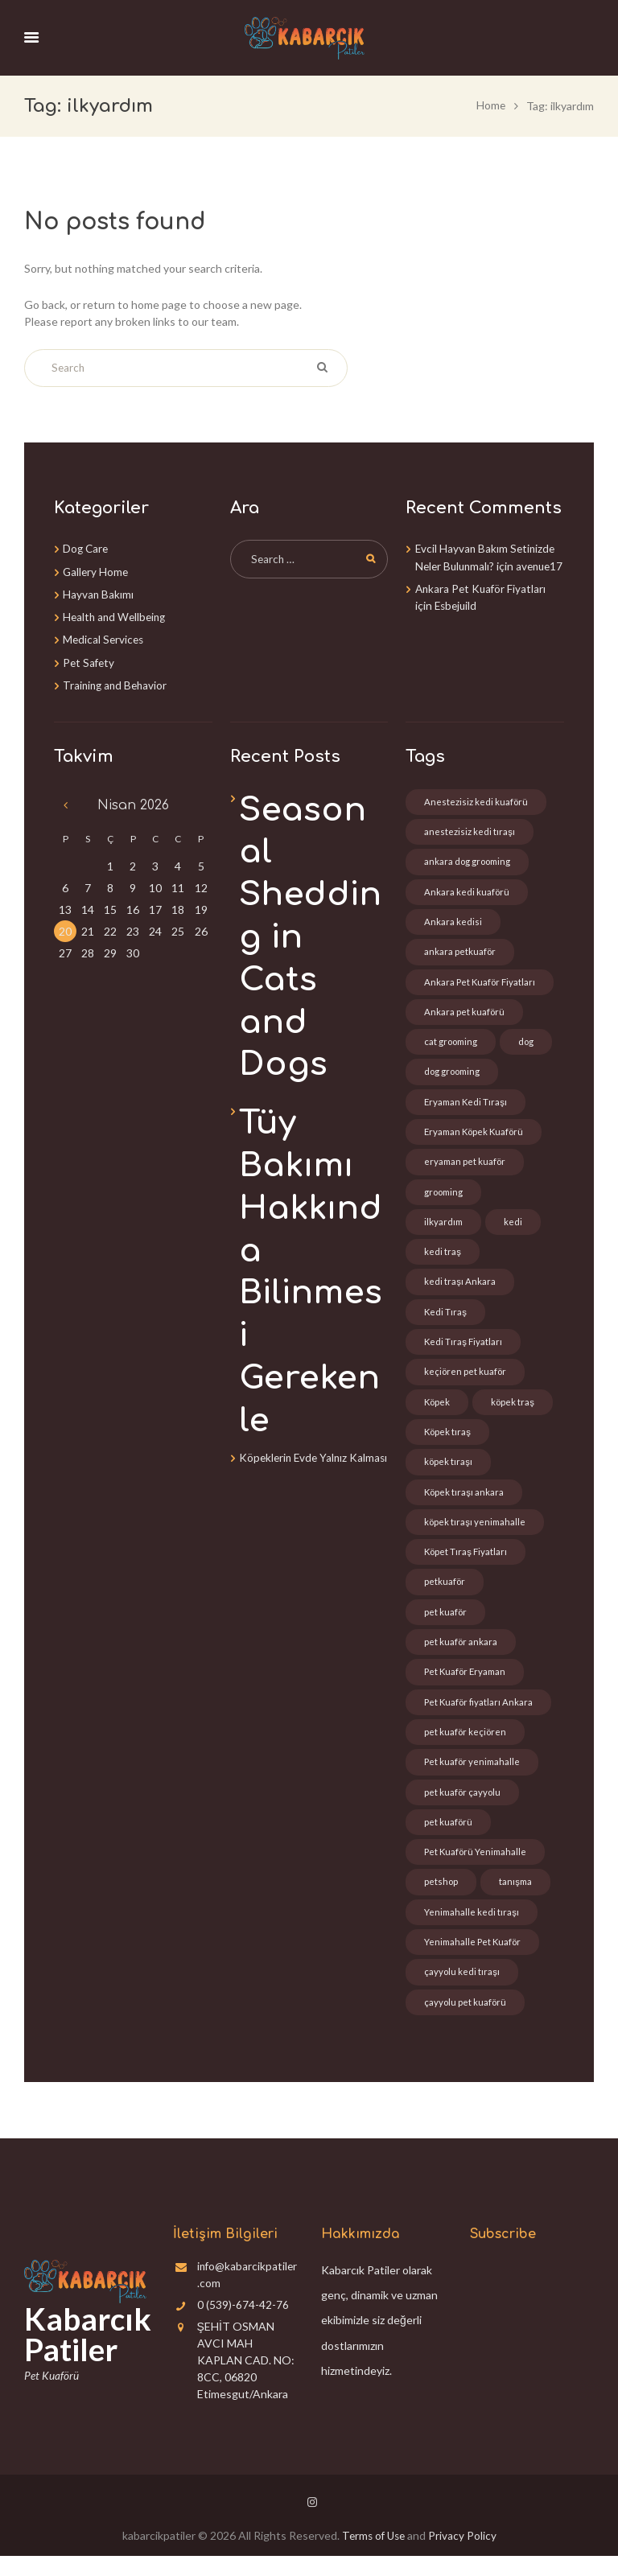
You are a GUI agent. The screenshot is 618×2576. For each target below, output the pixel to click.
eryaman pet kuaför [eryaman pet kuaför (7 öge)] (466, 1166)
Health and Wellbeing (117, 615)
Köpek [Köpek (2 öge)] (437, 1411)
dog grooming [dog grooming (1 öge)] (454, 1074)
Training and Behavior (117, 682)
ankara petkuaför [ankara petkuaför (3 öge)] (460, 952)
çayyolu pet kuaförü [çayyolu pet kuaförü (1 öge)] (466, 2022)
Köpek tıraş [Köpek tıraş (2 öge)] (448, 1441)
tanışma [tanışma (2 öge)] (517, 1900)
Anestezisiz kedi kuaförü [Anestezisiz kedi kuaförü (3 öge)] (476, 799)
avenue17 (440, 581)
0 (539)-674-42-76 (243, 2324)
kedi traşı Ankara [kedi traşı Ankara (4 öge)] (460, 1288)
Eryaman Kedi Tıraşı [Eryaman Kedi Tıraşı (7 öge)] (467, 1105)
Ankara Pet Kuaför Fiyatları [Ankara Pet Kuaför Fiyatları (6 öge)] (481, 983)
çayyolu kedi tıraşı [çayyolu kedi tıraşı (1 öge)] (462, 1991)
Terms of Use (373, 2555)
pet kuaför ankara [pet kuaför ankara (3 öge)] (461, 1655)
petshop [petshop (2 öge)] (441, 1900)
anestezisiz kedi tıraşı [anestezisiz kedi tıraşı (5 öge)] (469, 830)
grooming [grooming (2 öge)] (445, 1197)
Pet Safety (90, 660)
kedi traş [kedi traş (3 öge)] (442, 1258)
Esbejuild (457, 621)
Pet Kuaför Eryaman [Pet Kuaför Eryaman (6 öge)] (467, 1686)
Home (490, 105)
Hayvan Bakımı (98, 592)
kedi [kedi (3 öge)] (514, 1227)
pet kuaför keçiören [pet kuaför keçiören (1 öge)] (466, 1747)
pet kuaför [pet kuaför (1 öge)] (446, 1625)
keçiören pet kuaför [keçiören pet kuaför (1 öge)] (466, 1380)
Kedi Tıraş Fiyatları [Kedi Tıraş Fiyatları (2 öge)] (463, 1350)
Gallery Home (96, 570)
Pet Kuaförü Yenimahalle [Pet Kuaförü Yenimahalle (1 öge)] (477, 1869)
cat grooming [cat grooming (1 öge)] (452, 1044)
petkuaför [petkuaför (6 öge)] (445, 1594)
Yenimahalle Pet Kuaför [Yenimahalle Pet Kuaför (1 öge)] (474, 1961)
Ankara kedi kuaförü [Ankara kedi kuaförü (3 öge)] (467, 891)
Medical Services (104, 637)
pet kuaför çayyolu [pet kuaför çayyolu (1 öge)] (463, 1808)
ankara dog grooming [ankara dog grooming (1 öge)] (469, 860)
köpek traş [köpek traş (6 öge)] (514, 1411)
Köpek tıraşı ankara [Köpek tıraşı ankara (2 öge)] (464, 1502)
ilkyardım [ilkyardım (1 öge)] (444, 1227)
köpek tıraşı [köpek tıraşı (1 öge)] (448, 1472)
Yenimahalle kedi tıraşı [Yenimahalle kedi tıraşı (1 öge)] (472, 1930)
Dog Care (86, 547)
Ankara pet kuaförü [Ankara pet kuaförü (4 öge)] (464, 1013)
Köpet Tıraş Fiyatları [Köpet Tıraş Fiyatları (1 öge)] (466, 1564)
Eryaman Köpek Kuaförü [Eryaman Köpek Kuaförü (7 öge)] (476, 1136)
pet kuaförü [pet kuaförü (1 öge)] (448, 1839)
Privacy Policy (465, 2555)
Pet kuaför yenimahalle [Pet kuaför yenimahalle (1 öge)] (473, 1778)
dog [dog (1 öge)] (529, 1044)
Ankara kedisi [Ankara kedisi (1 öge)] (453, 922)
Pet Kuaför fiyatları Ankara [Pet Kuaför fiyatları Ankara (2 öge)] (480, 1716)
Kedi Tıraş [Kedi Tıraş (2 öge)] (446, 1319)
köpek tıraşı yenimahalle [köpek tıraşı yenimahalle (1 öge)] (476, 1533)
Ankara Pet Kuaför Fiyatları (482, 604)
